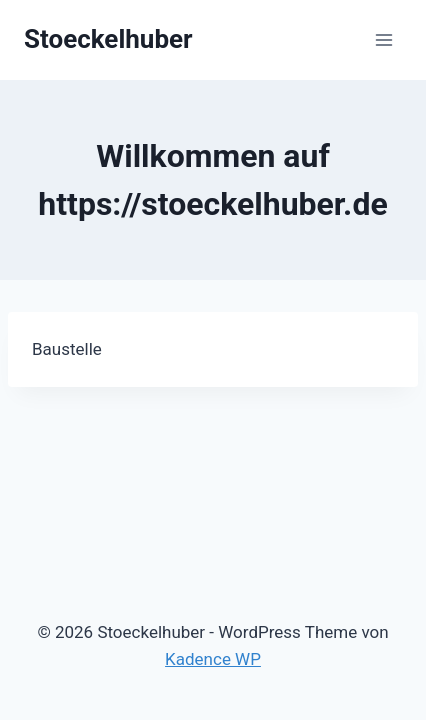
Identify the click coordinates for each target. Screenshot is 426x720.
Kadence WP (213, 659)
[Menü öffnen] (383, 39)
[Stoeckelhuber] (108, 39)
